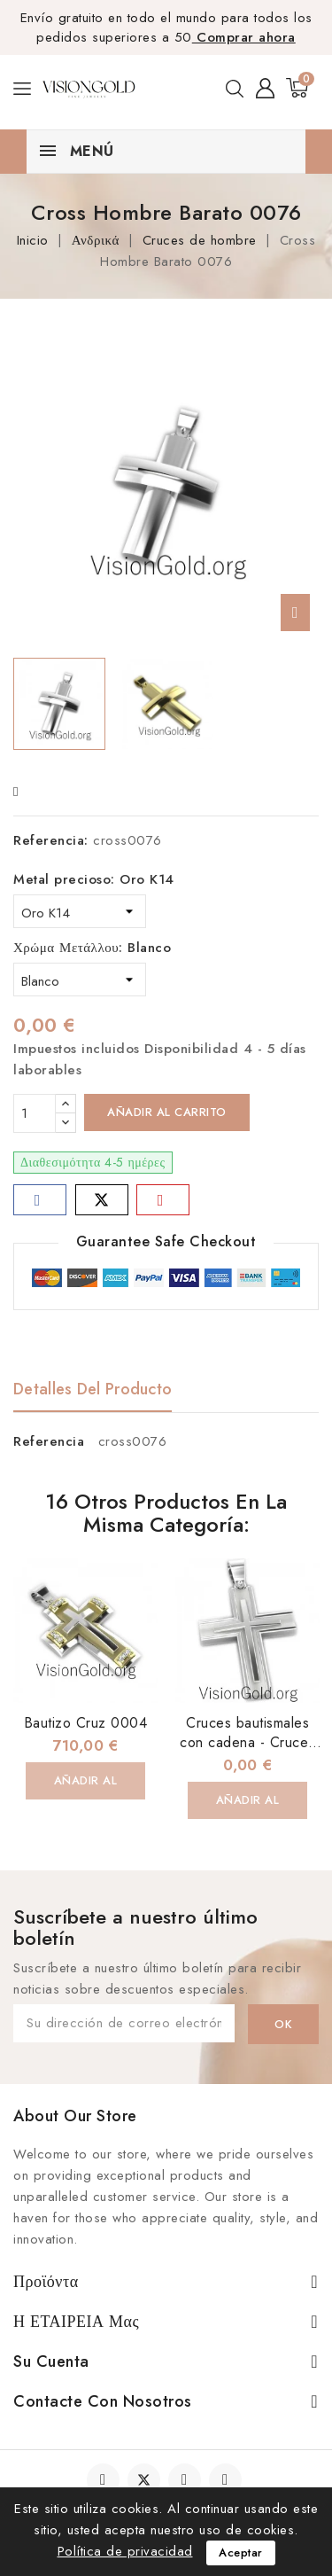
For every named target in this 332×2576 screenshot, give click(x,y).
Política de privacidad (125, 2551)
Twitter (143, 2479)
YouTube (186, 2479)
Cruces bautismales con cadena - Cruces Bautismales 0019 (247, 1742)
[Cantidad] (34, 1113)
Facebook (105, 2479)
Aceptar (241, 2552)
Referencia (48, 1441)
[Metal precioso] (79, 911)
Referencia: (51, 840)
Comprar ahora (244, 37)
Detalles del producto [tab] (92, 1389)
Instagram (227, 2479)
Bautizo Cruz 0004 (86, 1723)
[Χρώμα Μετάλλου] (79, 979)
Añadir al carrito (167, 1112)
